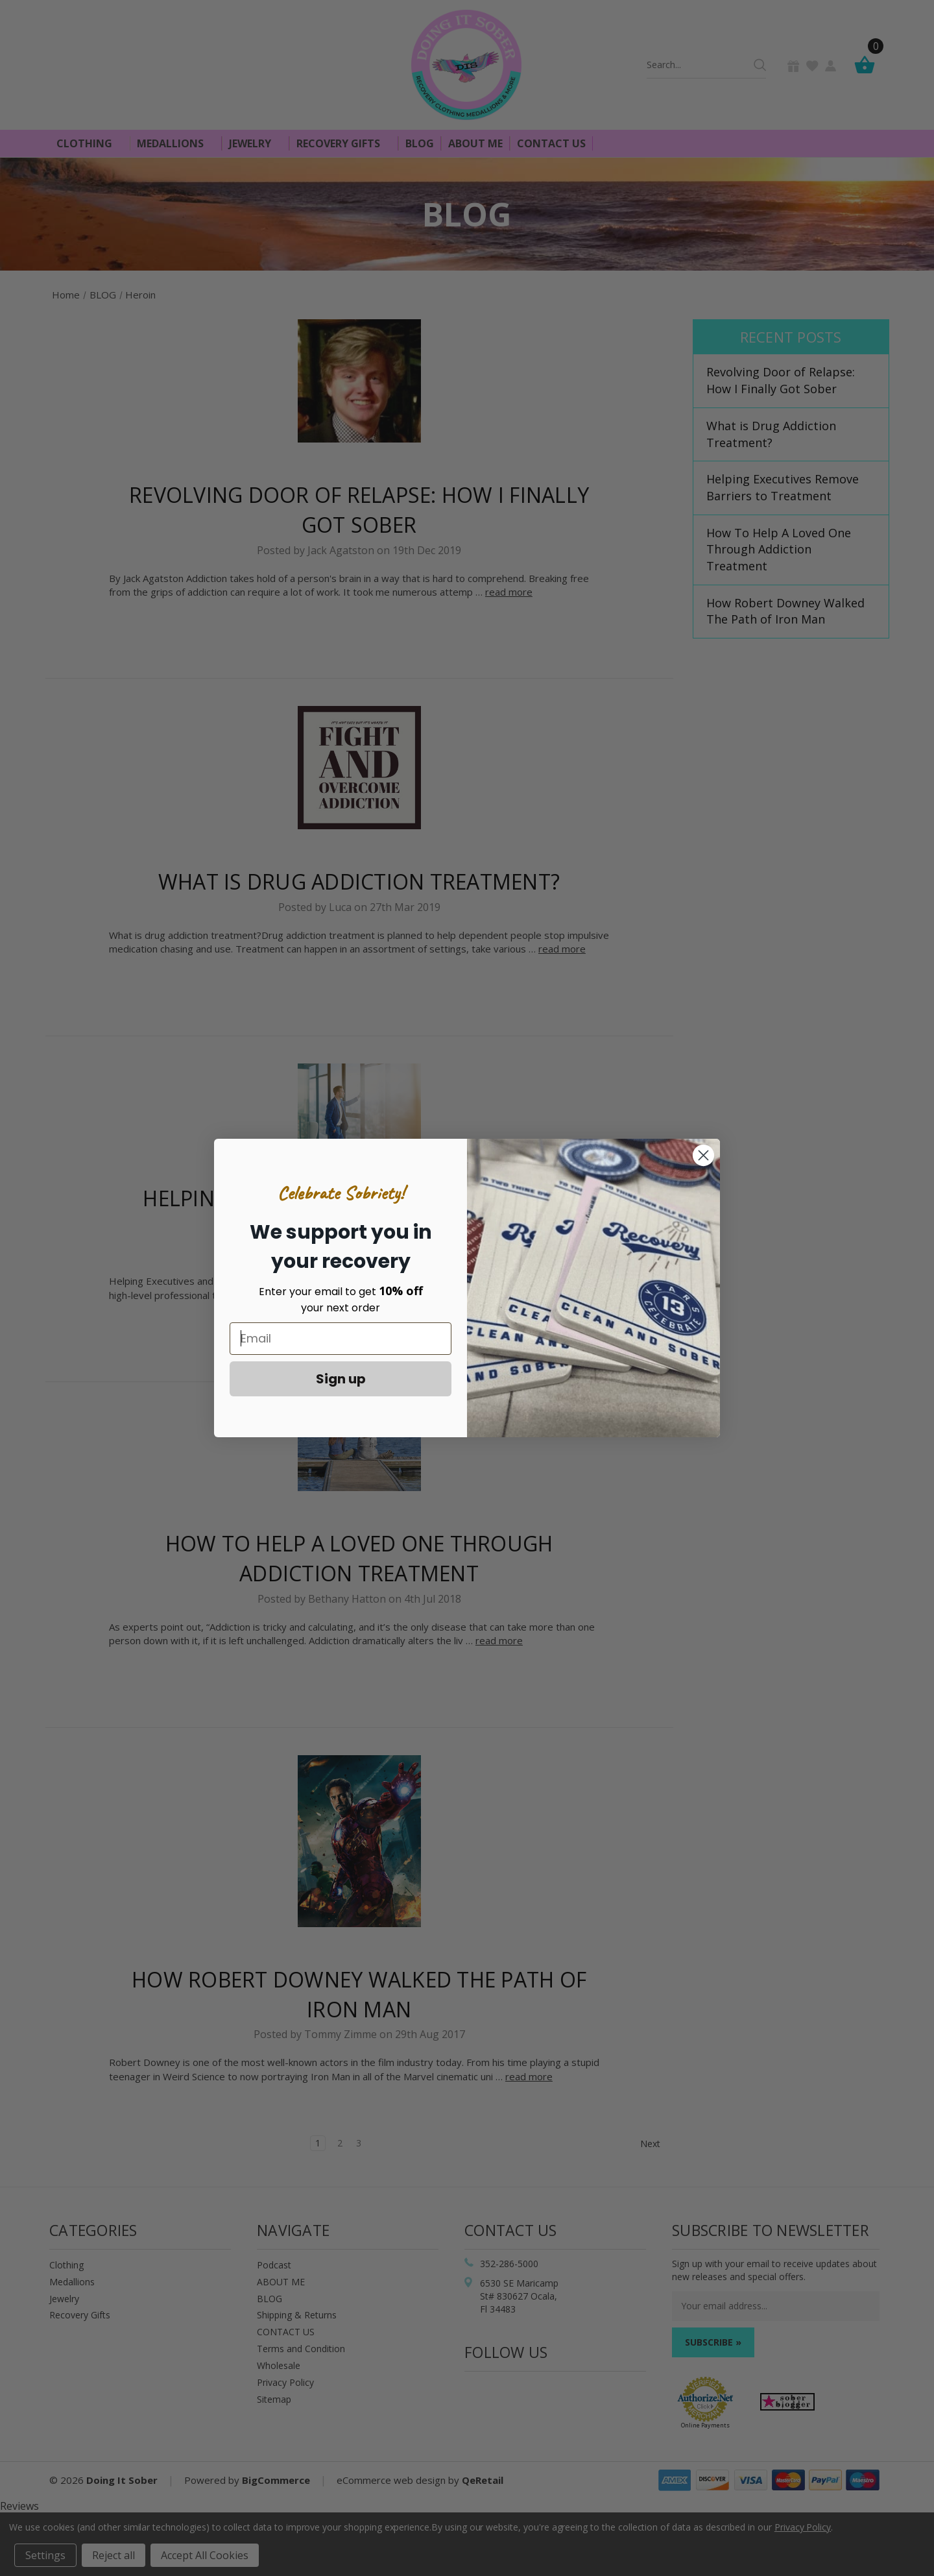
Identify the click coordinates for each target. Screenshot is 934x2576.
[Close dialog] (703, 1155)
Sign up (341, 1379)
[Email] (340, 1338)
